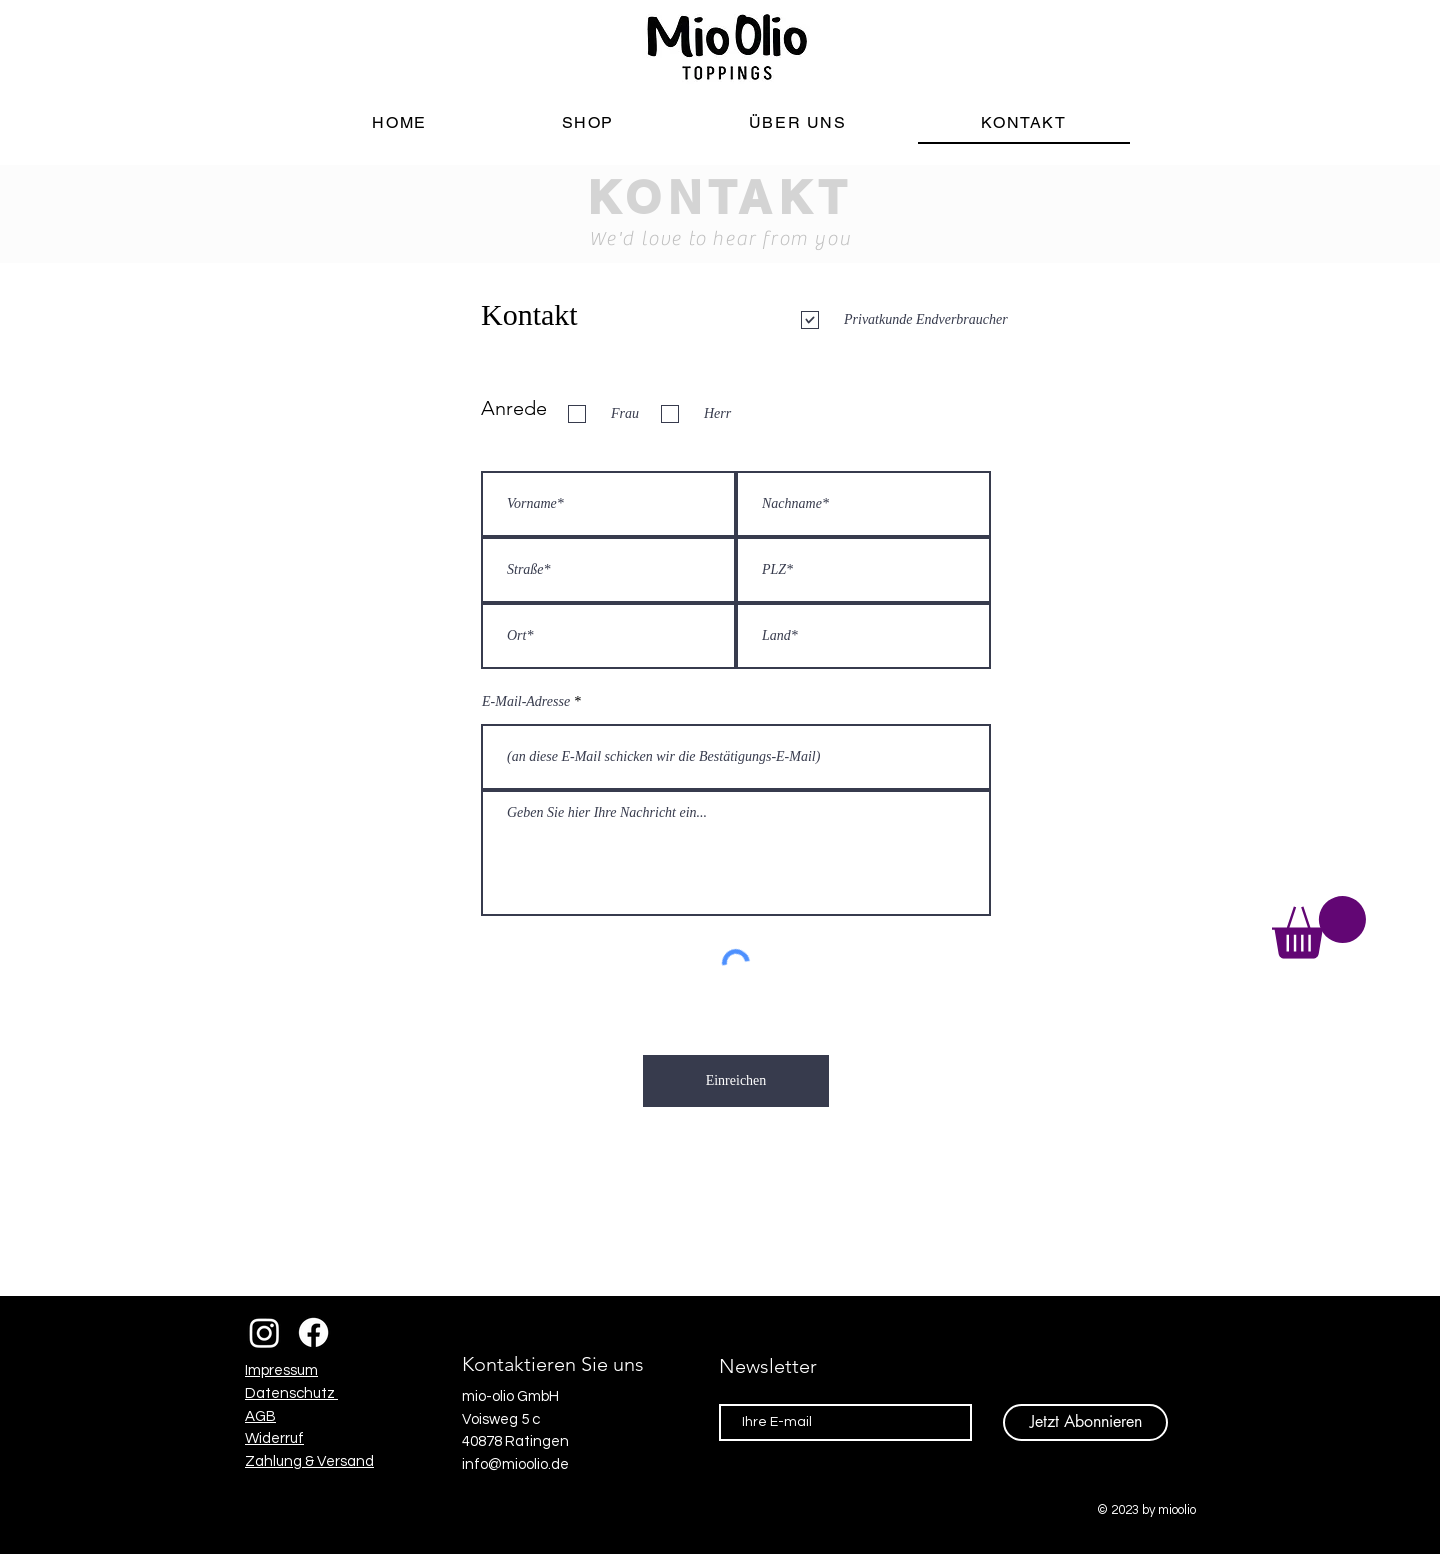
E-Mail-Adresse (526, 702)
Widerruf (274, 1438)
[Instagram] (264, 1332)
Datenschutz (291, 1393)
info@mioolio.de (515, 1464)
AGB (260, 1416)
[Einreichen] (736, 1081)
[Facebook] (313, 1332)
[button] (1319, 927)
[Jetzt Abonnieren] (1085, 1422)
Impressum (281, 1370)
